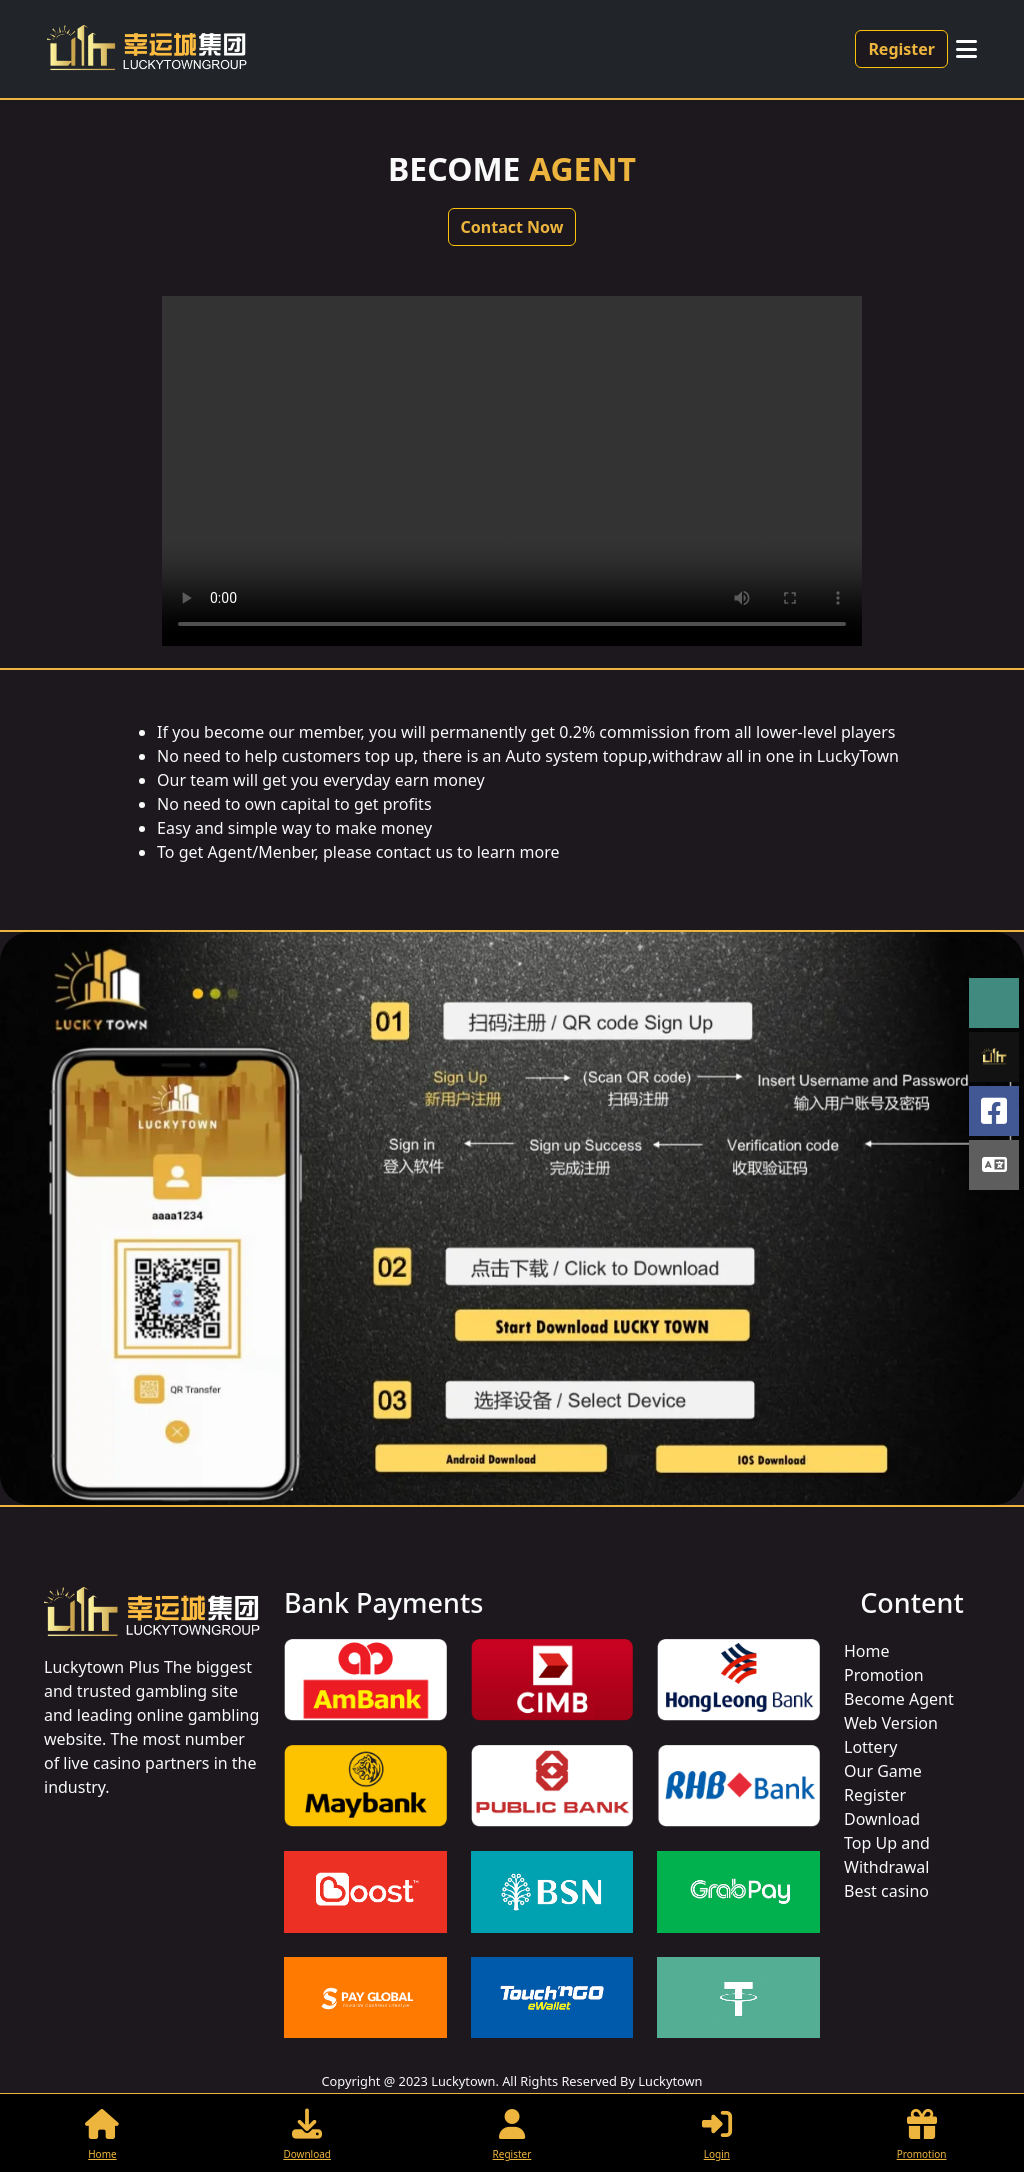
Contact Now (512, 227)
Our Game (883, 1771)
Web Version (891, 1723)
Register (901, 49)
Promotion (884, 1675)
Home (867, 1651)
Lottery (870, 1747)
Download (882, 1819)
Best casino (886, 1891)
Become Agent (899, 1699)
